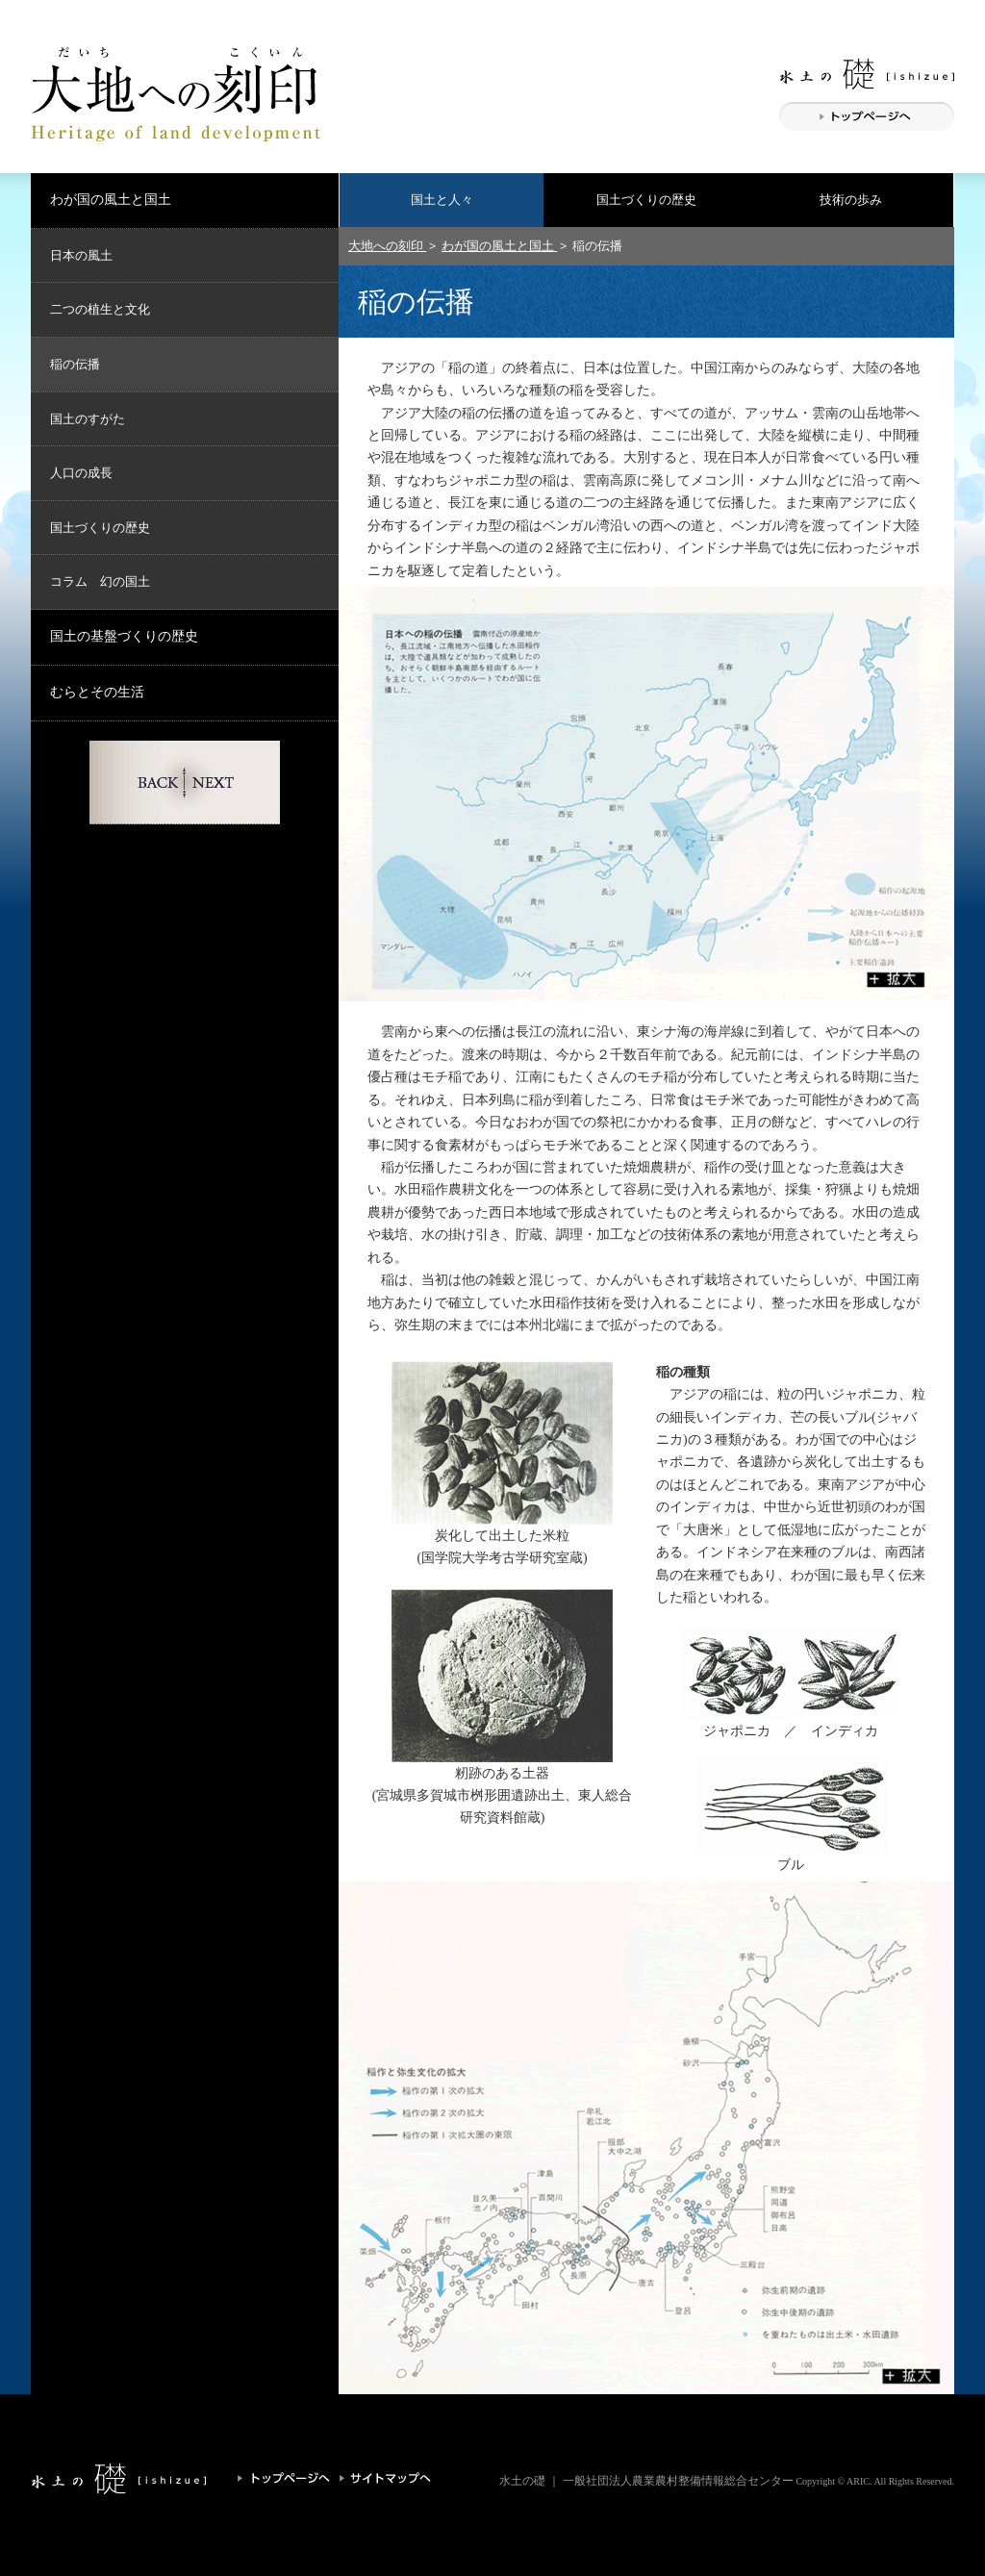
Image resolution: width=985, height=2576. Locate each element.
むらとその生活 (97, 692)
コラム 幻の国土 (100, 581)
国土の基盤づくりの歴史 (124, 636)
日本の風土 (81, 255)
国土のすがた (87, 419)
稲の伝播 (75, 364)
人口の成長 (81, 473)
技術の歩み (851, 199)
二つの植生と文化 (100, 309)
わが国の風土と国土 (110, 199)
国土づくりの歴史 (646, 199)
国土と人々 (442, 199)
